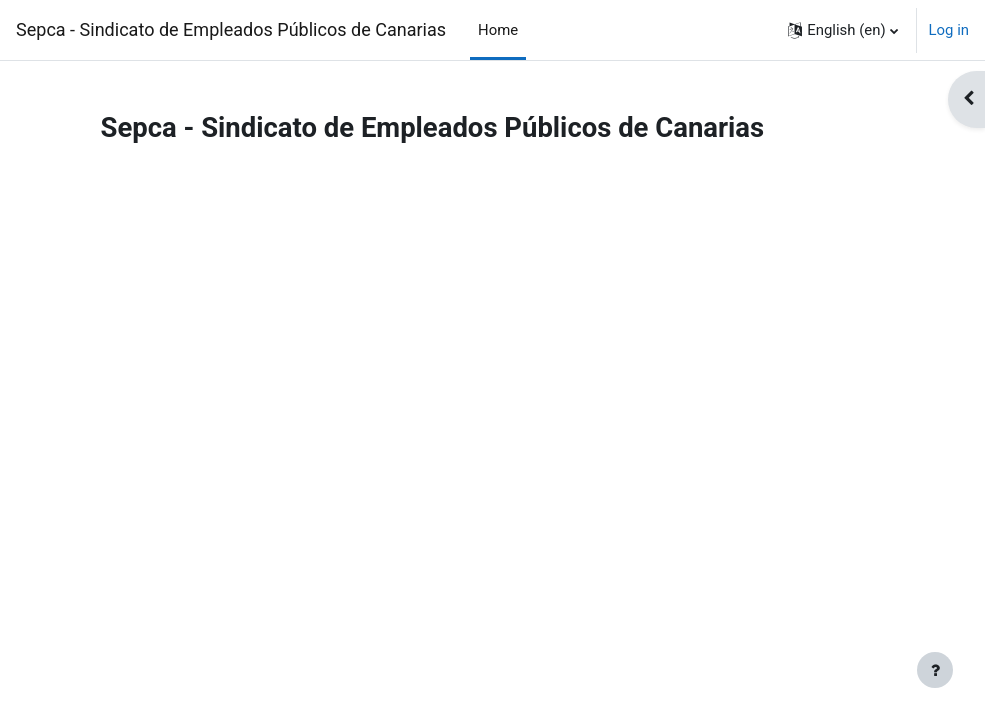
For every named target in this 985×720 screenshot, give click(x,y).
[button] (842, 30)
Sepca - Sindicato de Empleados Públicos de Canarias (231, 29)
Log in (949, 30)
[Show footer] (935, 670)
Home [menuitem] (498, 30)
